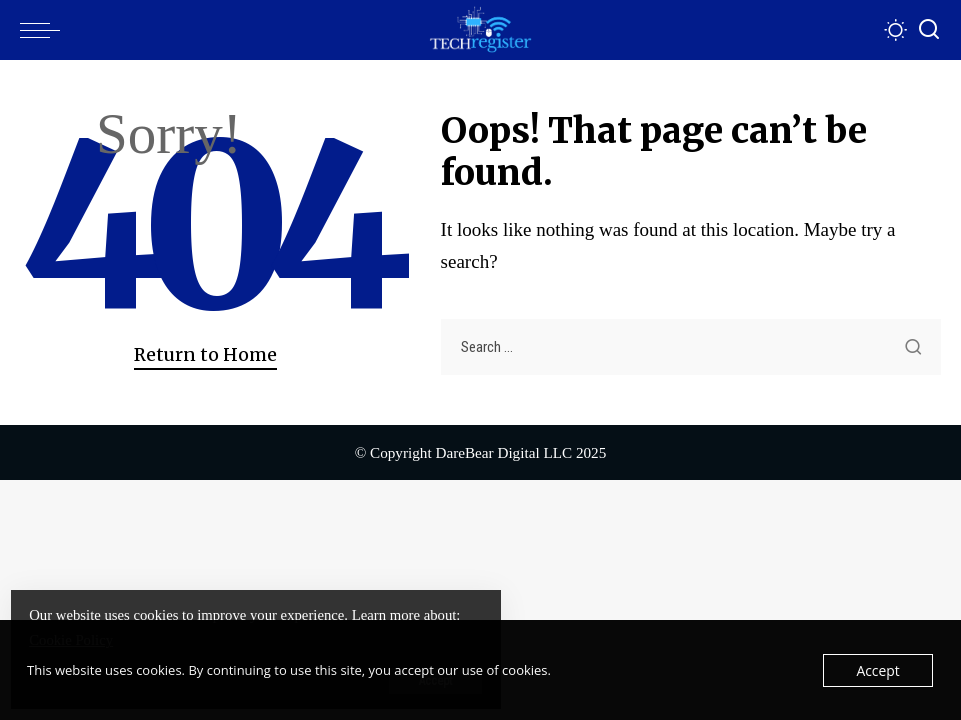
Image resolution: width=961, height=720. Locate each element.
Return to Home (205, 355)
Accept (879, 670)
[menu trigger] (45, 30)
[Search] (929, 30)
